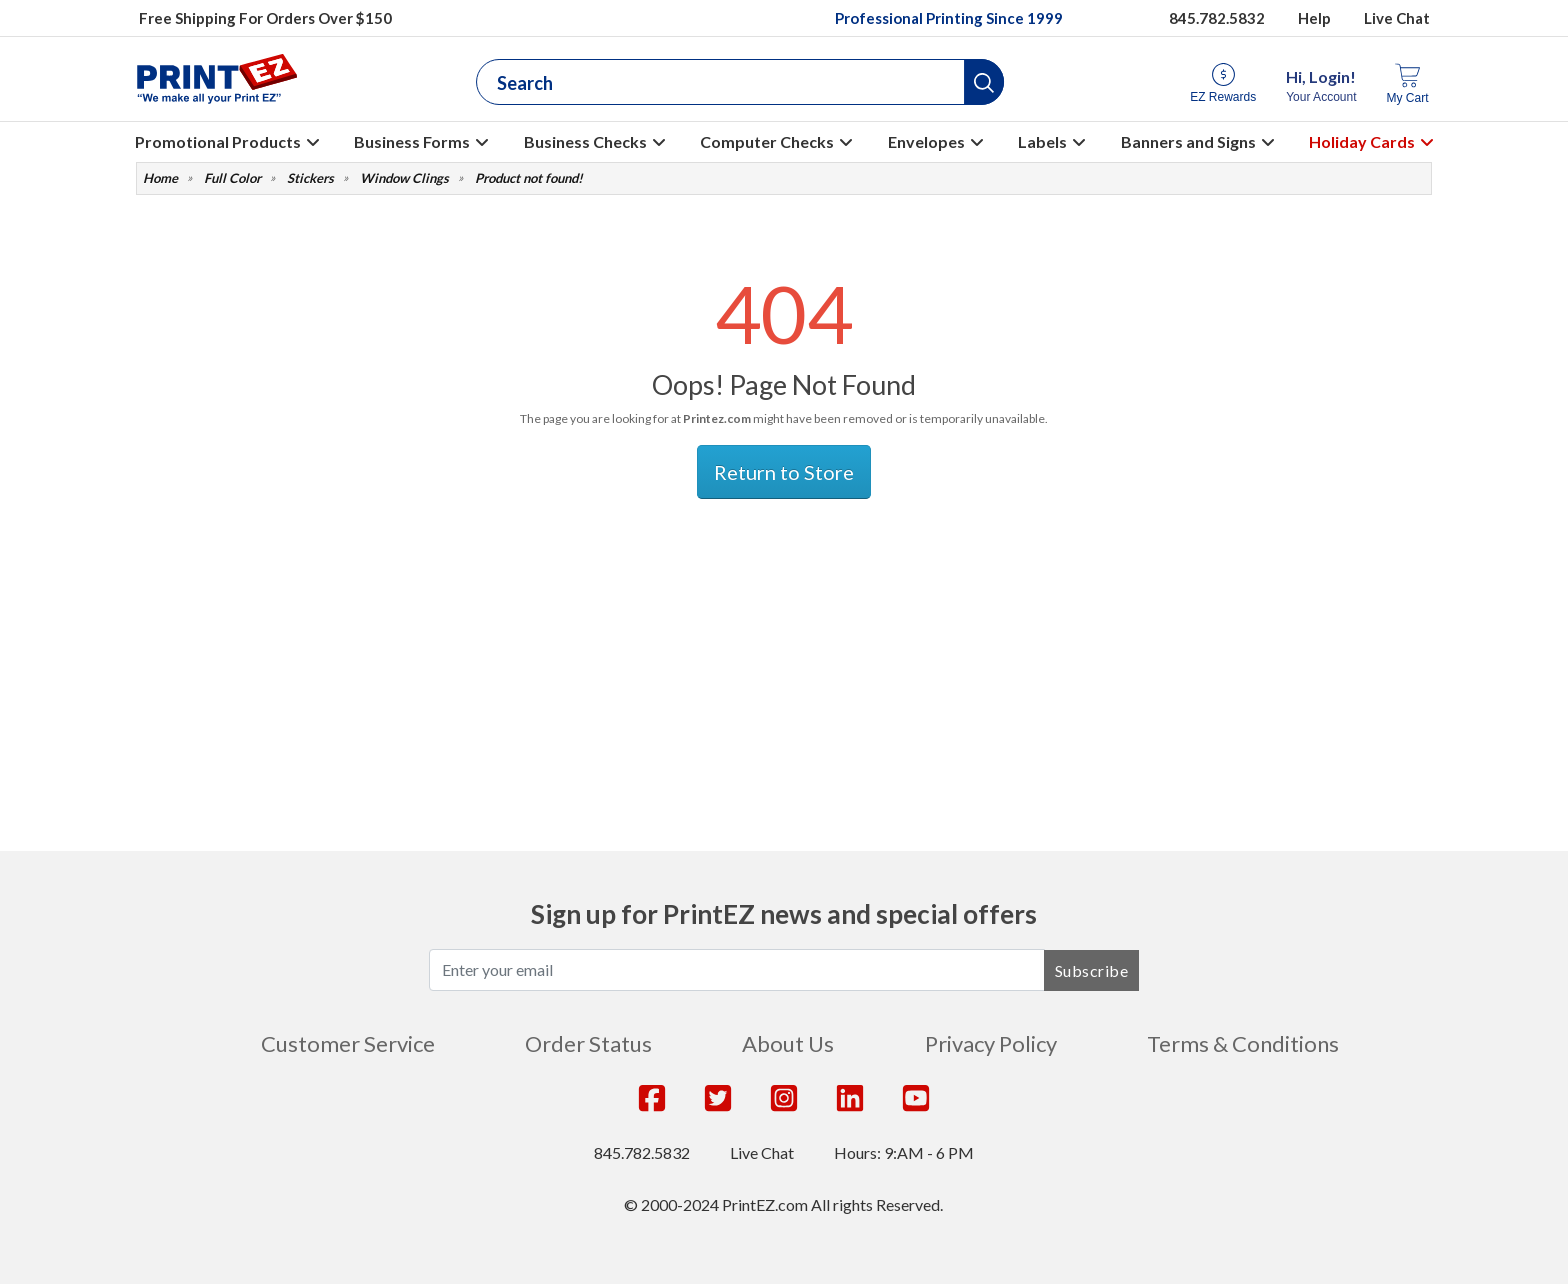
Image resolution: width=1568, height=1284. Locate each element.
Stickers (310, 178)
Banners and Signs (1188, 141)
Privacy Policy (991, 1043)
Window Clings (404, 178)
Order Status (588, 1043)
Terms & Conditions (1243, 1043)
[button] (984, 82)
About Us (788, 1043)
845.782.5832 (642, 1152)
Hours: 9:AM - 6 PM (904, 1152)
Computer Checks (767, 141)
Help (1314, 18)
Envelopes (926, 141)
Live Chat (1397, 18)
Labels (1042, 141)
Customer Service (348, 1043)
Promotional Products (218, 141)
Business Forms (412, 141)
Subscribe (1092, 970)
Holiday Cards (1362, 141)
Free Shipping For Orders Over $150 (265, 18)
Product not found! (529, 178)
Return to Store (784, 472)
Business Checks (585, 141)
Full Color (232, 178)
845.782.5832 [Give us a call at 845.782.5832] (1217, 18)
